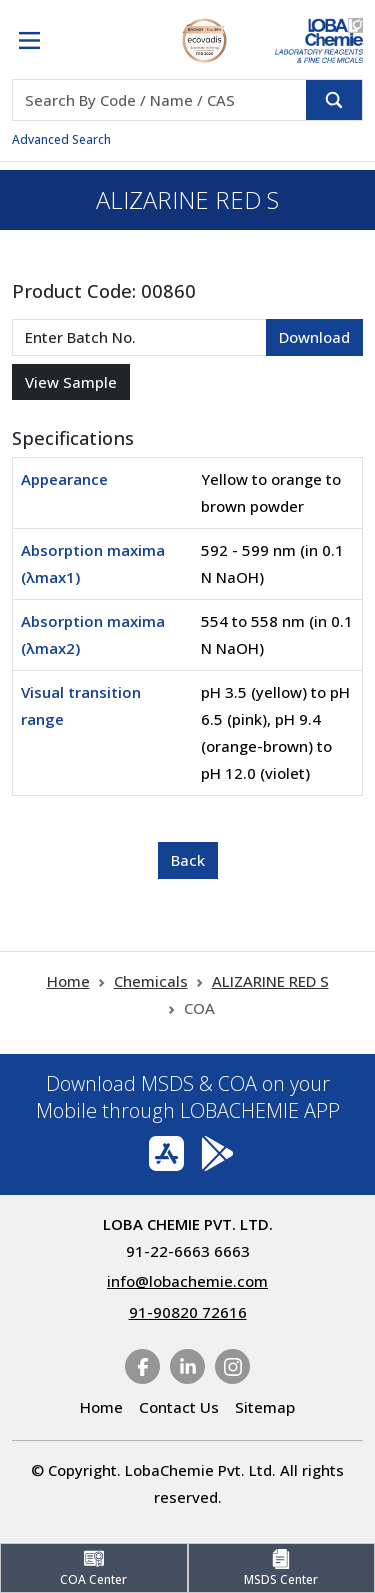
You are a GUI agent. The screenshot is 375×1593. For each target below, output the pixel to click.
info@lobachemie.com (187, 1281)
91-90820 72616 (188, 1312)
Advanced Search (61, 139)
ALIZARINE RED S (270, 981)
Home (68, 981)
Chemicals (151, 981)
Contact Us (179, 1407)
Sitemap (265, 1407)
